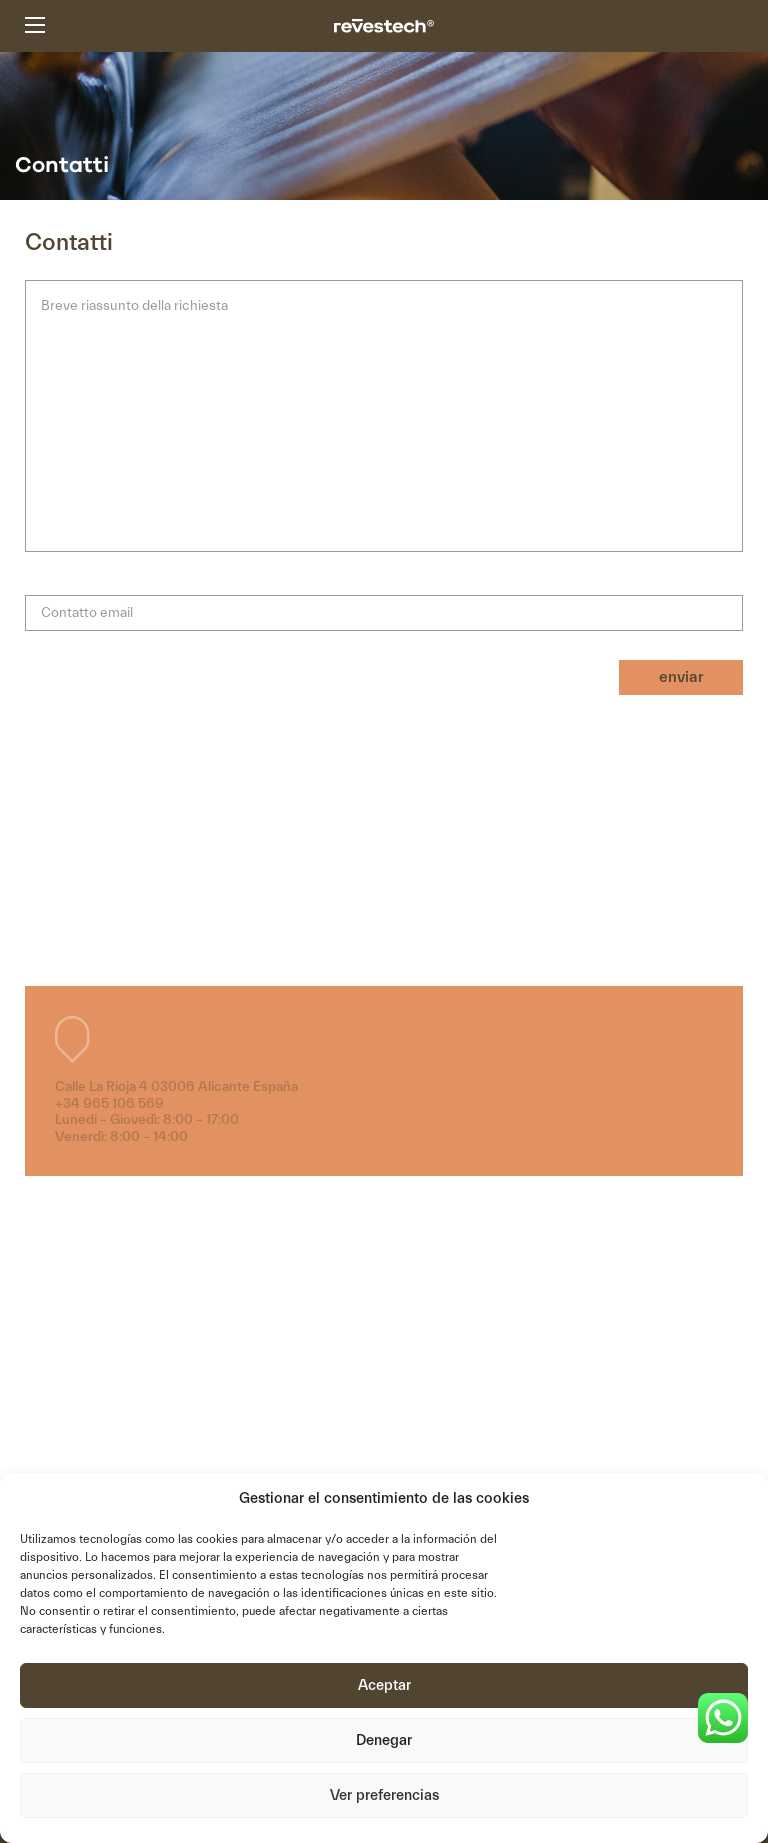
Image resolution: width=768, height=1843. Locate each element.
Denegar (384, 1740)
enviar (681, 677)
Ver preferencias (384, 1795)
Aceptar (384, 1685)
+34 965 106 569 (109, 1104)
